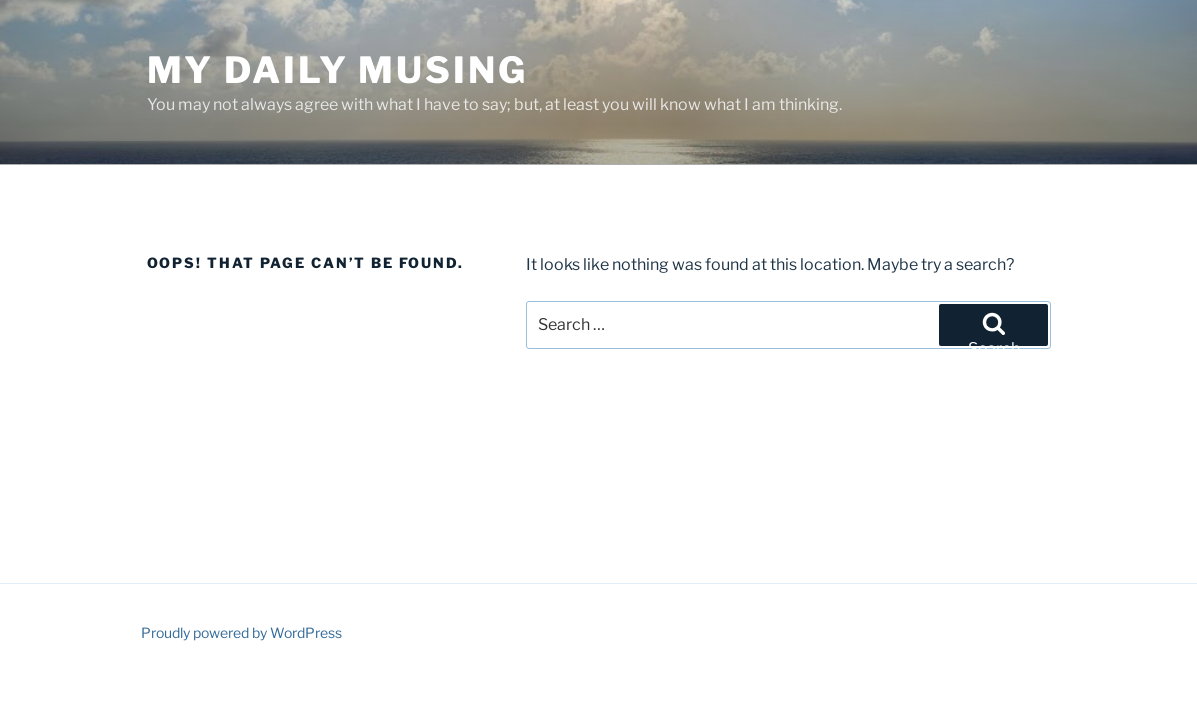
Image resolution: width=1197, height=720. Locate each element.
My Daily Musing (337, 70)
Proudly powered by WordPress (241, 632)
